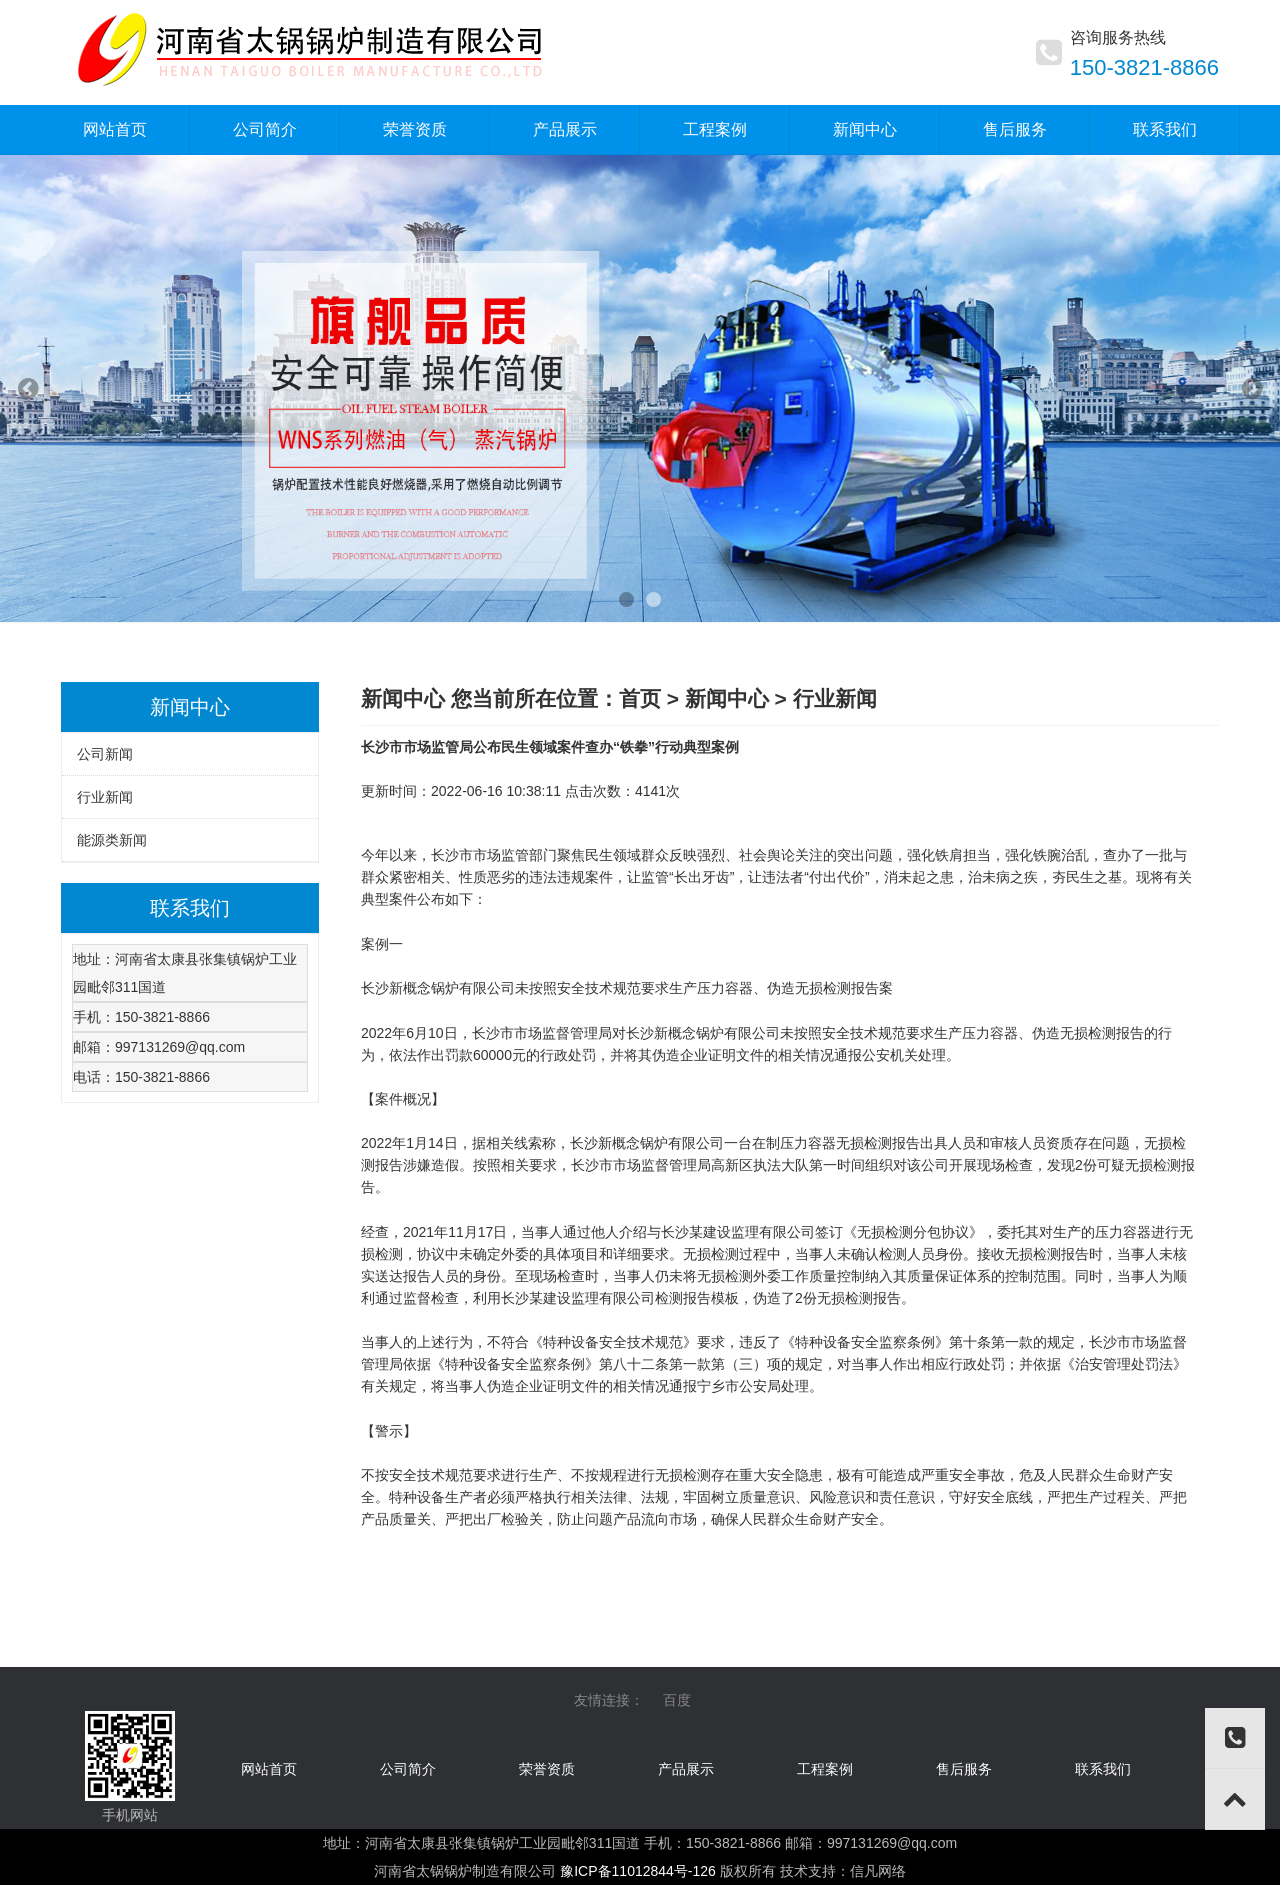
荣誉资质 (547, 1769)
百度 (677, 1700)
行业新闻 (105, 797)
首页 (640, 698)
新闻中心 (727, 698)
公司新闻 (105, 754)
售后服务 (964, 1769)
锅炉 (445, 988)
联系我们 (1103, 1769)
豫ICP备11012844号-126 (638, 1871)
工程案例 (825, 1769)
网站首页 (269, 1769)
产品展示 (686, 1769)
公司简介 (408, 1769)
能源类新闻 (112, 840)
